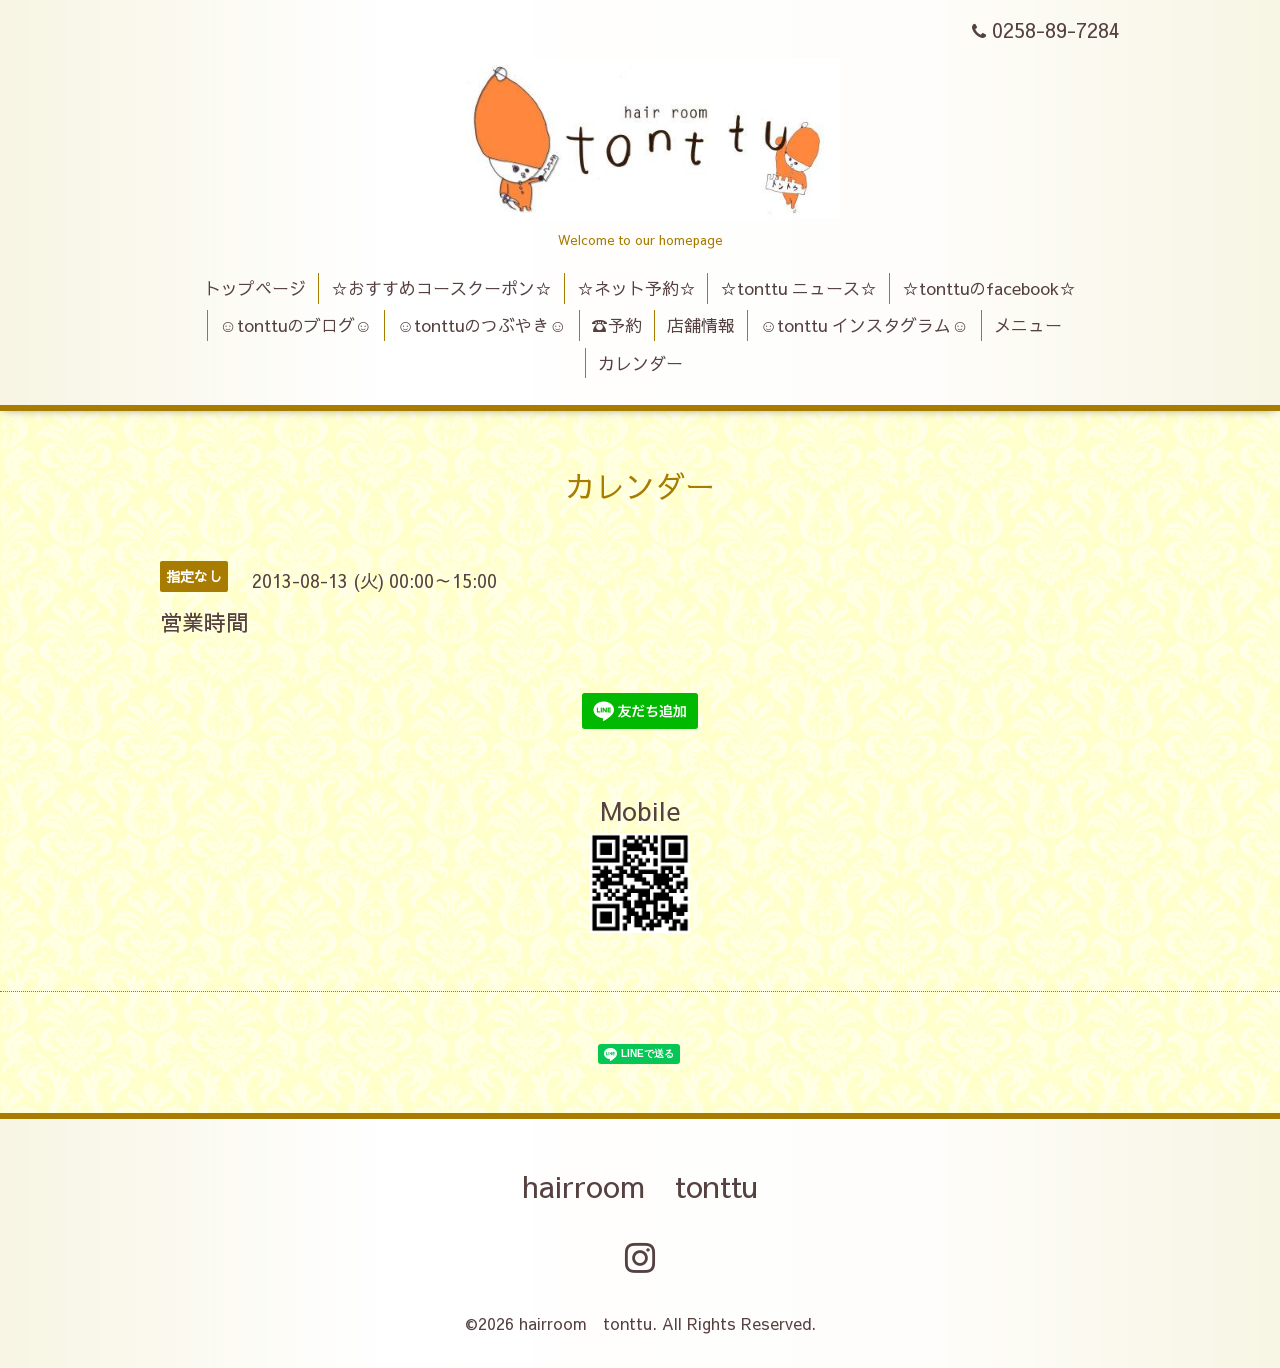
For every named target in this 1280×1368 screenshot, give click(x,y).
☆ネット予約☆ (636, 288)
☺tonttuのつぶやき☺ (482, 325)
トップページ (255, 288)
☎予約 (616, 325)
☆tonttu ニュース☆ (798, 288)
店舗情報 (701, 325)
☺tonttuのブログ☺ (295, 325)
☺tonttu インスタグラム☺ (864, 325)
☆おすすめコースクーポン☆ (441, 288)
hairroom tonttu (640, 1185)
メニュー (1028, 325)
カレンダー (640, 363)
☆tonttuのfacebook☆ (989, 288)
